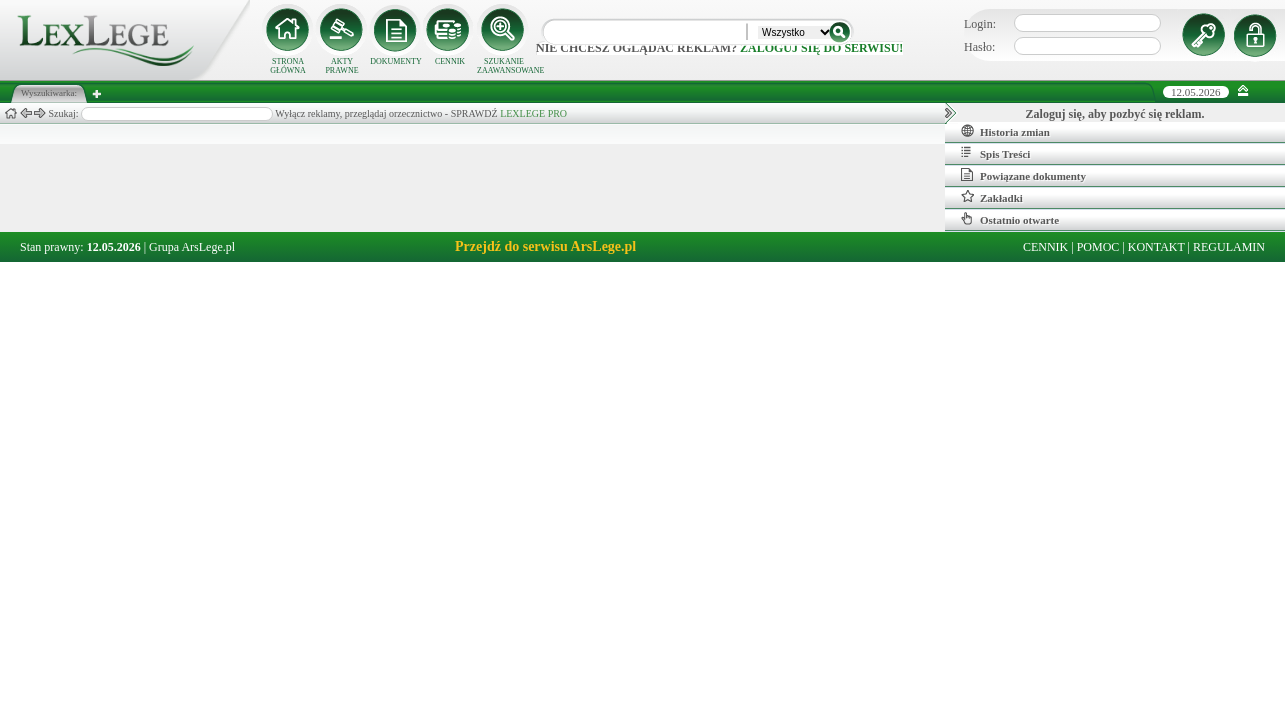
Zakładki (992, 197)
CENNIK (450, 61)
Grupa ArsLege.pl (192, 247)
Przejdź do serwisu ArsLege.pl (545, 246)
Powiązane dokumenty (1023, 175)
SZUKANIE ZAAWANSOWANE (504, 66)
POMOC (1098, 247)
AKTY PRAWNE (341, 66)
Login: (980, 24)
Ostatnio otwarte (1010, 219)
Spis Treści (995, 153)
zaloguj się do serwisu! (821, 48)
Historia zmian (1005, 131)
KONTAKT (1156, 247)
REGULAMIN (1229, 247)
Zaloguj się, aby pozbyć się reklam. (1115, 114)
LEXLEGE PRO (533, 113)
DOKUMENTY (396, 61)
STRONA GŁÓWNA (288, 66)
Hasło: (979, 47)
